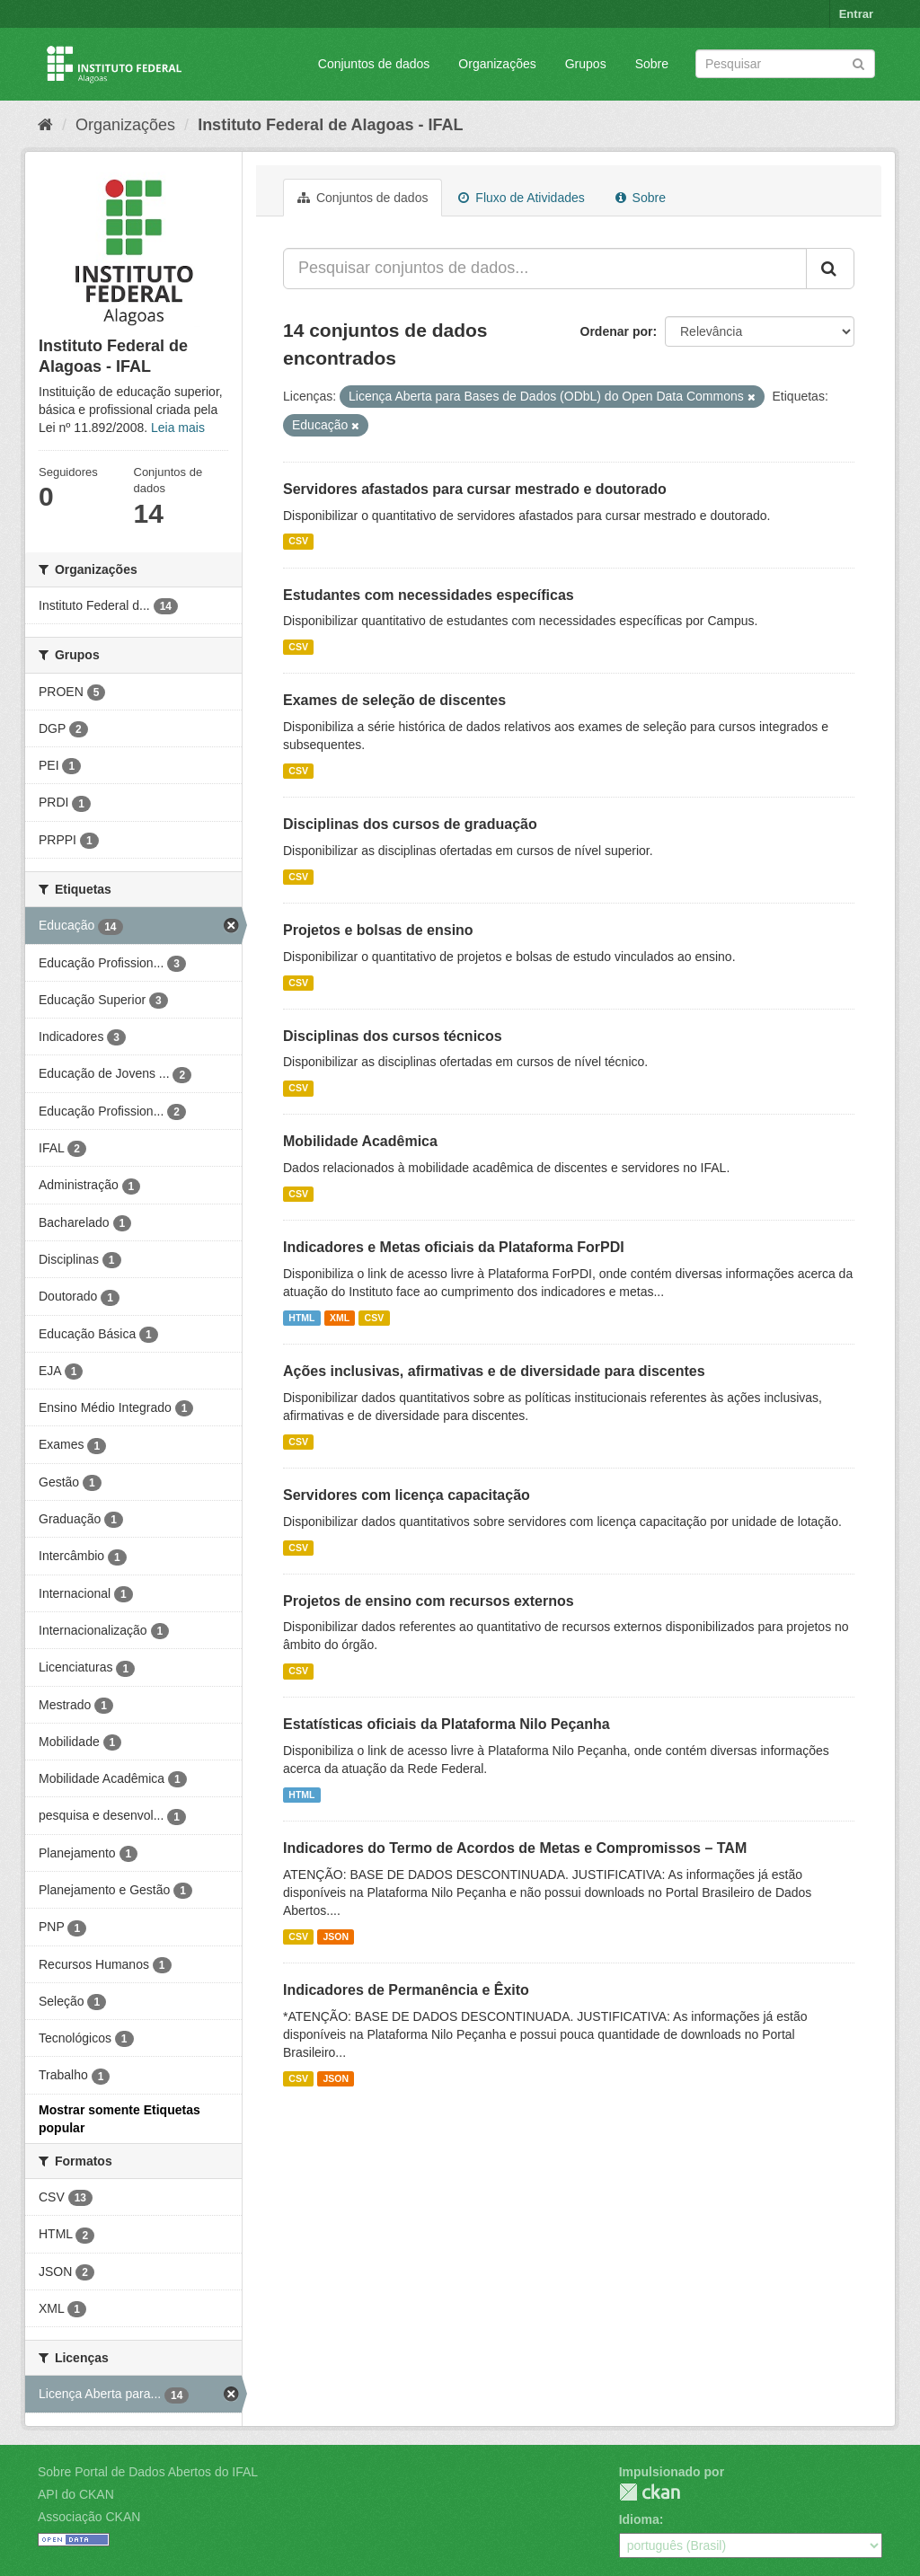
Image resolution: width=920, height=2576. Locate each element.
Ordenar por (616, 331)
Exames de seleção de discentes (394, 700)
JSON (336, 1936)
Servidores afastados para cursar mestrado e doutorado (475, 489)
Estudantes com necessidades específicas (428, 595)
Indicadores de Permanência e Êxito (406, 1990)
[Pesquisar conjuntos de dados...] (545, 268)
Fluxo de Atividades (521, 197)
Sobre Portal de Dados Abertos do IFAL (148, 2472)
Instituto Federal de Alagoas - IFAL (330, 125)
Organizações (496, 64)
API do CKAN (76, 2494)
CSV (298, 541)
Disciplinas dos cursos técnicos (392, 1036)
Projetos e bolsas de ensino (378, 930)
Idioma (639, 2519)
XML (339, 1317)
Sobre (651, 64)
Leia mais (178, 427)
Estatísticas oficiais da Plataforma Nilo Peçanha (446, 1724)
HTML (301, 1317)
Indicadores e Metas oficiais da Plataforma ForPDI (453, 1247)
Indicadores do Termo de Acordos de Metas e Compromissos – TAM (515, 1848)
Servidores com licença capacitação (406, 1495)
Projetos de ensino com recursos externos (428, 1601)
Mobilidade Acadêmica (360, 1141)
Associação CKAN (89, 2517)
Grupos (585, 64)
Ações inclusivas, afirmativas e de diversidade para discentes (494, 1371)
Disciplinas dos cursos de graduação (410, 824)
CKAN (649, 2492)
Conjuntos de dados (374, 64)
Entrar (856, 14)
